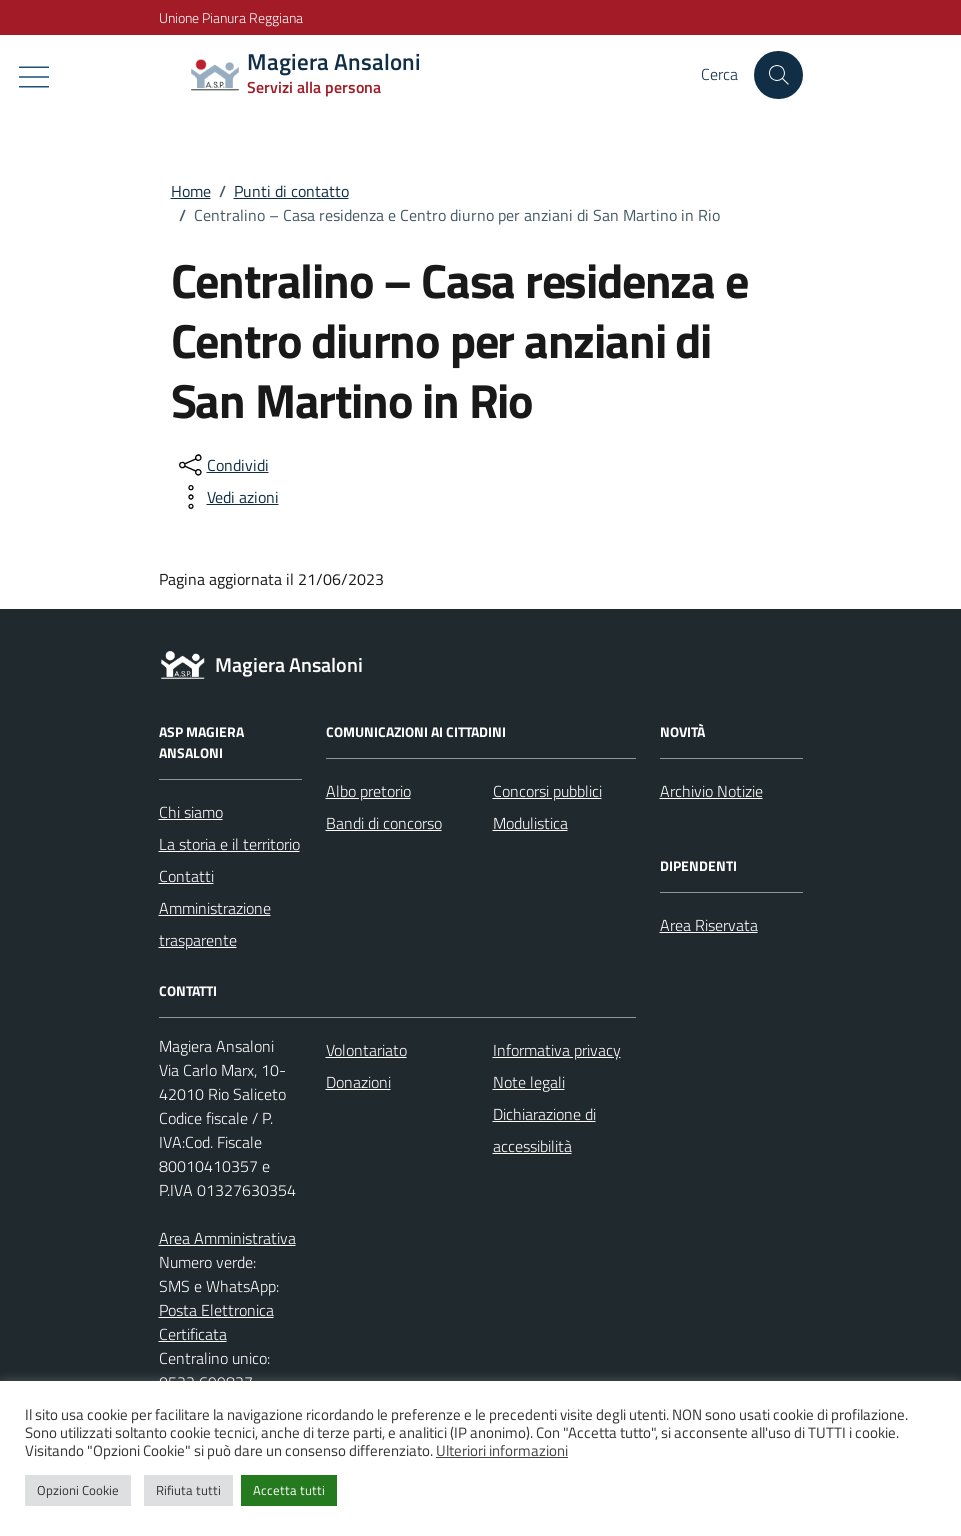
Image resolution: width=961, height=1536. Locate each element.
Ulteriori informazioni (502, 1450)
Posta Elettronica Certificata (216, 1322)
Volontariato (366, 1050)
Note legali (529, 1082)
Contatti (186, 876)
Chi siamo (191, 812)
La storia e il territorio (229, 844)
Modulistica (530, 823)
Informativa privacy (557, 1050)
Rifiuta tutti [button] (188, 1490)
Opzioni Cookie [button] (78, 1490)
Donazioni (358, 1082)
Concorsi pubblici (547, 791)
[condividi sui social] (222, 465)
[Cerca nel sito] (778, 75)
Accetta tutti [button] (289, 1490)
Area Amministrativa (227, 1238)
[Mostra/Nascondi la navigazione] (34, 77)
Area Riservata (709, 925)
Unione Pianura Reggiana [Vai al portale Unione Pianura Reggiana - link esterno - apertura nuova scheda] (231, 17)
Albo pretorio (368, 791)
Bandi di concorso (384, 823)
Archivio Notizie (711, 791)
